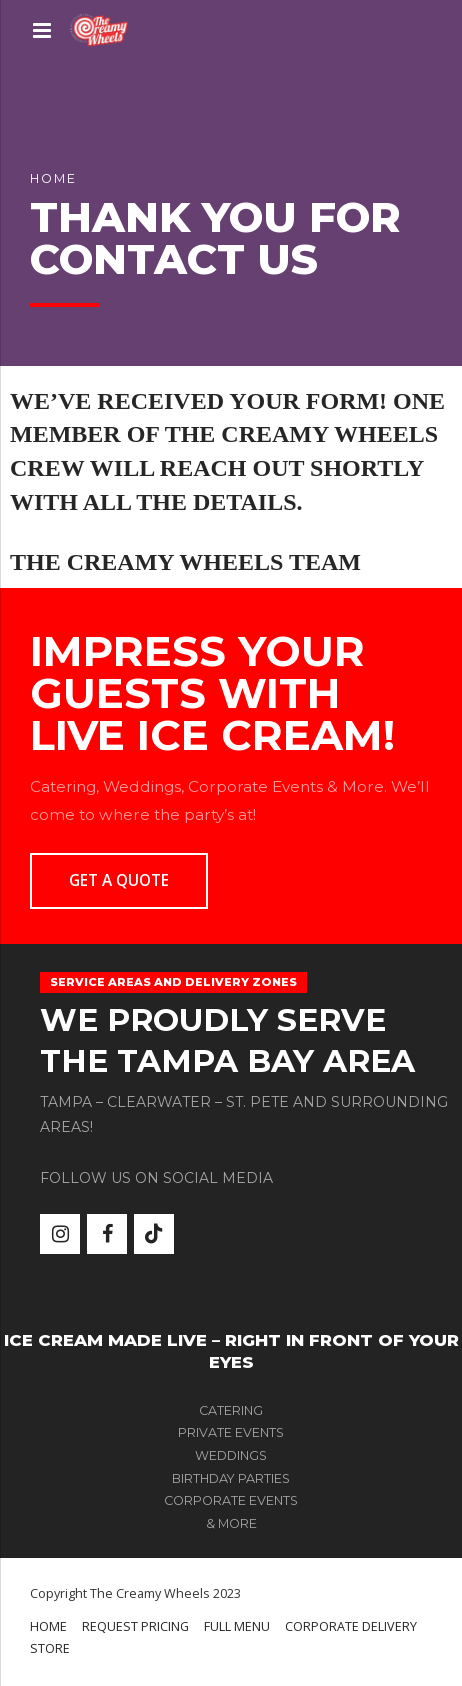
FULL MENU (237, 1626)
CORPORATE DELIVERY (351, 1626)
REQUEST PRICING (135, 1626)
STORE (50, 1648)
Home (53, 178)
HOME (48, 1626)
